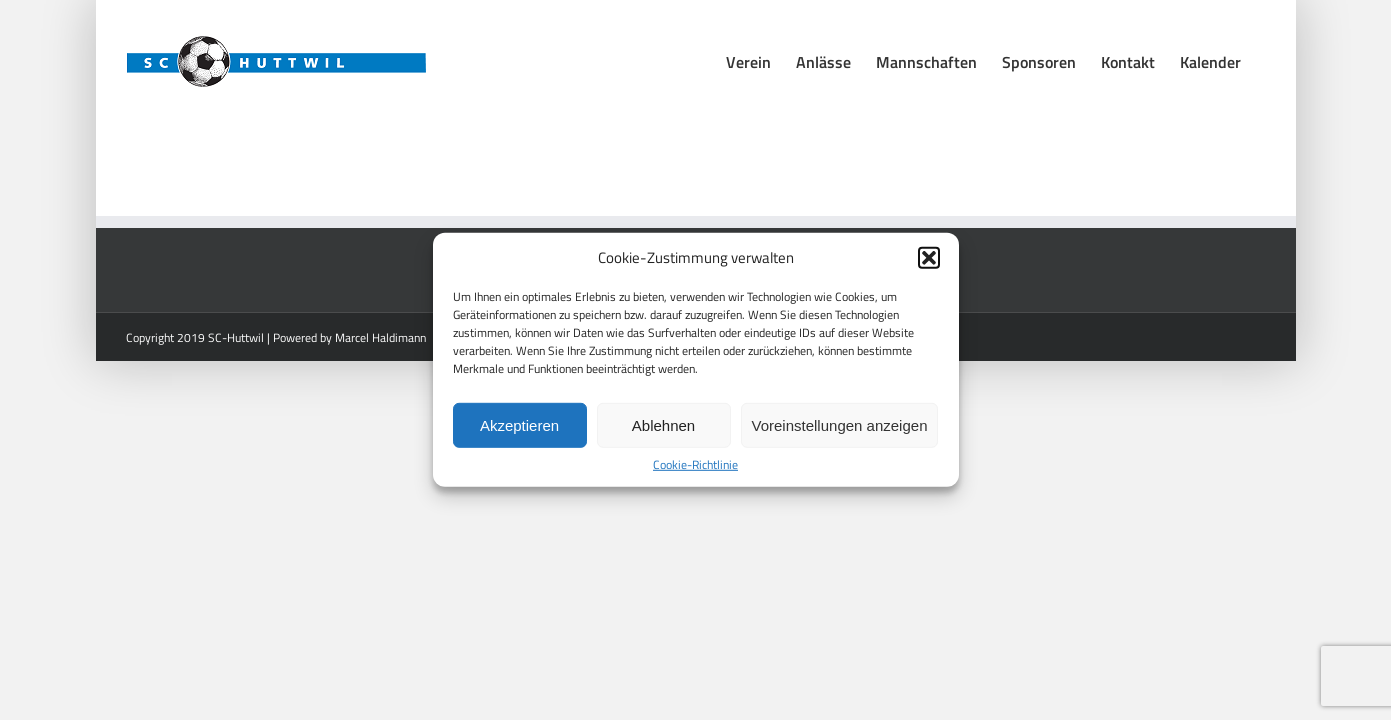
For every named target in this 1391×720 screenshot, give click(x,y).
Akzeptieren (519, 424)
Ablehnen (663, 424)
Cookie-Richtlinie (695, 465)
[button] (929, 258)
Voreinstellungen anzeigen (840, 424)
